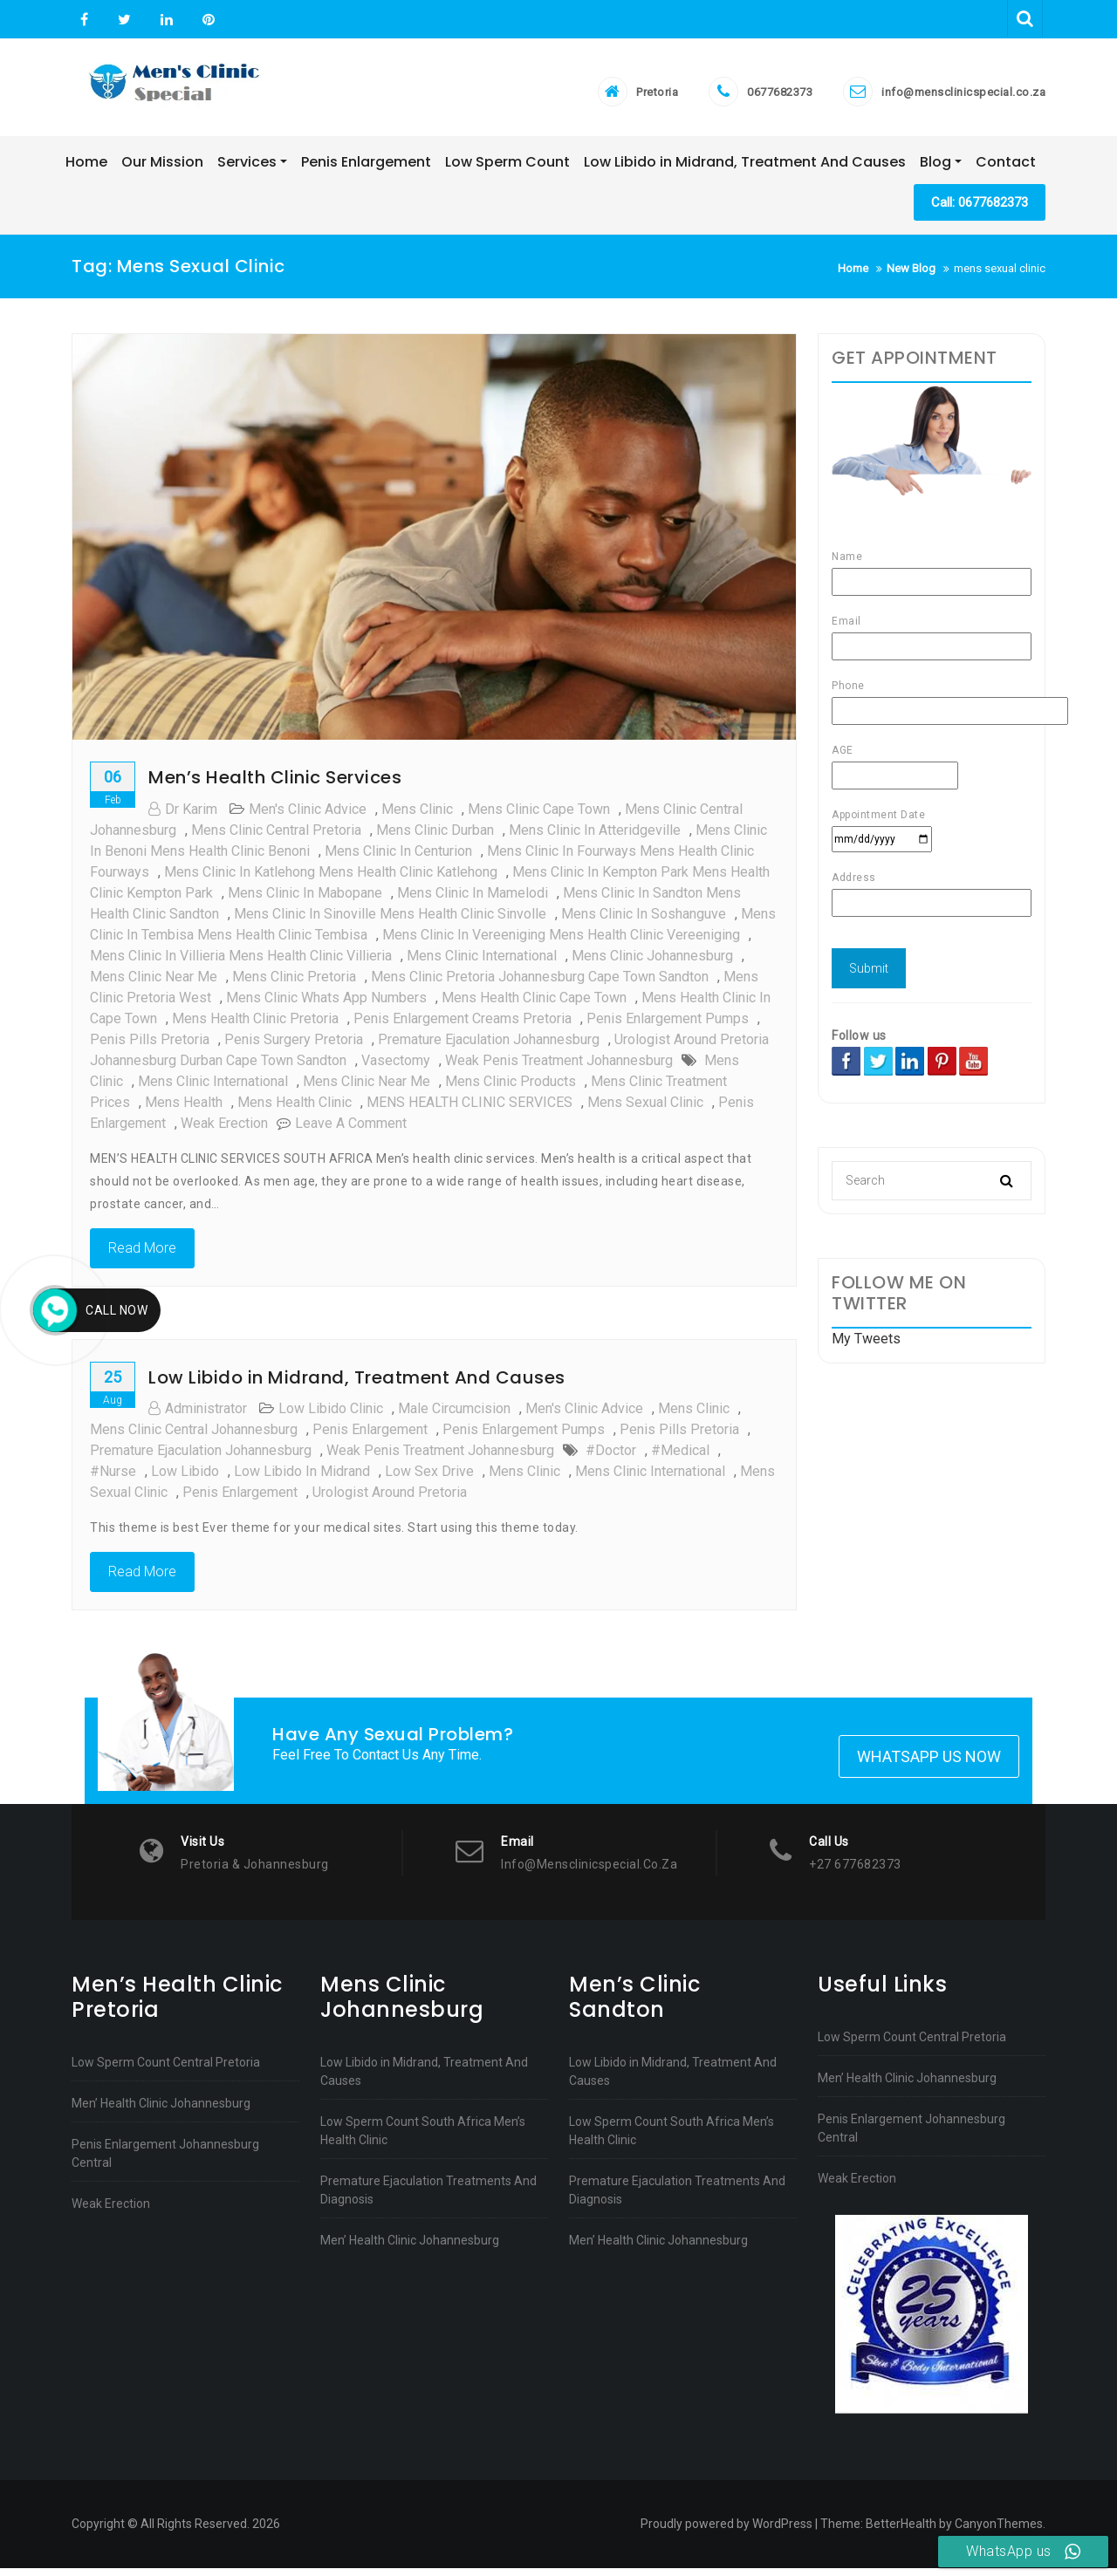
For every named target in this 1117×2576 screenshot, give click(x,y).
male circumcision (454, 1414)
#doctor (611, 1456)
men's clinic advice (308, 815)
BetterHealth (901, 2531)
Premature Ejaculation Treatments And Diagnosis (428, 2198)
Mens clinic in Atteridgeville (595, 836)
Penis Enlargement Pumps (667, 1024)
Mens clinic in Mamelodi (472, 899)
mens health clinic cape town (534, 1003)
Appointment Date (882, 833)
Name (931, 575)
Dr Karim (182, 815)
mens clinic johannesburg (652, 961)
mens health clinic (294, 1108)
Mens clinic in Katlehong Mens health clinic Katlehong (330, 878)
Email (931, 640)
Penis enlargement (240, 1498)
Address (931, 896)
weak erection (224, 1129)
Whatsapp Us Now (929, 1764)
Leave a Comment (351, 1129)
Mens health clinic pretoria (255, 1024)
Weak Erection (111, 2211)
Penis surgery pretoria (293, 1045)
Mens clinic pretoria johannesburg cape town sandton (540, 982)
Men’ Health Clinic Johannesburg (161, 2111)
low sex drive (429, 1477)
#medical (680, 1456)
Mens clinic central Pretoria (276, 836)
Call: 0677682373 (979, 208)
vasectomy (395, 1066)
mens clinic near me (153, 982)
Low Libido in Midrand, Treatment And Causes (356, 1383)
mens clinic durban (435, 836)
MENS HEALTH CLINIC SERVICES (469, 1108)
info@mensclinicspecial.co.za (963, 94)
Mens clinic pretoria (294, 982)
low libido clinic (330, 1414)
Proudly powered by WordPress (726, 2531)
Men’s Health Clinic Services (274, 783)
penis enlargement (370, 1435)
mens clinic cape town (539, 815)
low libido (185, 1477)
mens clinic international (482, 961)
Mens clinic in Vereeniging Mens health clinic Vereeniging (561, 941)
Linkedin (167, 20)
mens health (184, 1108)
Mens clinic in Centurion (398, 857)
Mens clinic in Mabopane (305, 899)
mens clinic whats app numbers (326, 1003)
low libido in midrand (302, 1477)
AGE (895, 769)
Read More (142, 1254)
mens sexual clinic (645, 1108)
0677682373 (779, 94)
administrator (197, 1414)
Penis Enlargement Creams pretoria (462, 1024)
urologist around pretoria (389, 1498)
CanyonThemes (999, 2531)
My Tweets (866, 1344)
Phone (931, 704)
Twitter (124, 20)
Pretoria (657, 94)
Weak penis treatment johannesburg (559, 1066)
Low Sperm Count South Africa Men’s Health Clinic (422, 2138)
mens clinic (417, 815)
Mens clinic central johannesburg (194, 1435)
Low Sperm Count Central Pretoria (166, 2070)
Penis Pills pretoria (149, 1045)
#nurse (113, 1477)
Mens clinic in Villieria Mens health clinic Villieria (241, 961)
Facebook (84, 20)
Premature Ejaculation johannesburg (489, 1045)
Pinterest (206, 20)
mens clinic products (510, 1087)
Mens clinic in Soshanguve (643, 920)
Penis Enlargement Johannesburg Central (165, 2161)
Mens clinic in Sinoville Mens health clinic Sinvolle (390, 920)
